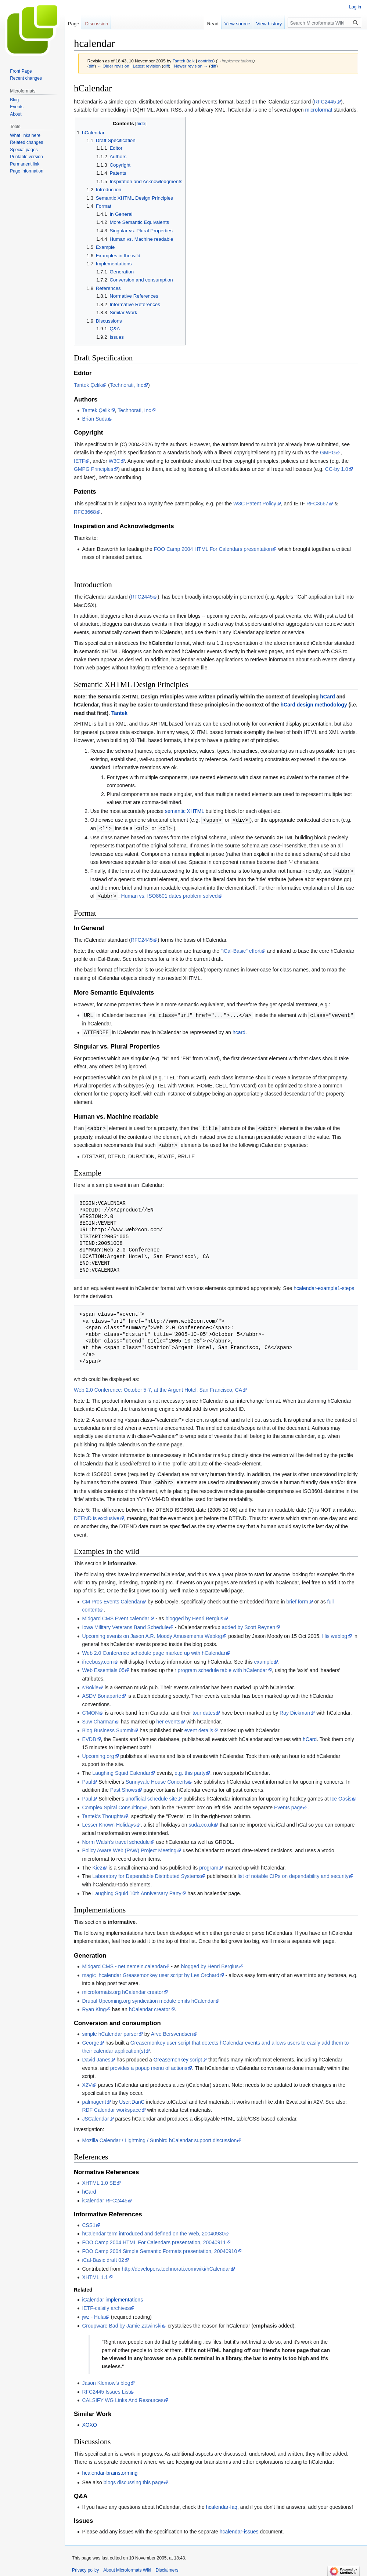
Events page (288, 1804)
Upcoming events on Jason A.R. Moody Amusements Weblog (152, 1633)
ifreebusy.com (98, 1658)
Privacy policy (85, 2566)
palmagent (94, 2098)
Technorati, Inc (126, 385)
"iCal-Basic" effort (241, 949)
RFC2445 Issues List (106, 2388)
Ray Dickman (295, 1709)
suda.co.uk (200, 1821)
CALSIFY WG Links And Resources (122, 2397)
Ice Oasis (341, 1795)
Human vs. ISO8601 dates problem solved (169, 895)
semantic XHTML (184, 811)
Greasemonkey (171, 2056)
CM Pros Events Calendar (111, 1598)
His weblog (334, 1633)
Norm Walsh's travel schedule (116, 1839)
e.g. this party (189, 1770)
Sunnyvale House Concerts (157, 1778)
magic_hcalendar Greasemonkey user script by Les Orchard (150, 1972)
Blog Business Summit (107, 1727)
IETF (79, 461)
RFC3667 (317, 503)
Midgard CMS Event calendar (115, 1615)
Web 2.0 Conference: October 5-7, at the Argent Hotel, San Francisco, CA (158, 1387)
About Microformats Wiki (127, 2566)
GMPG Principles (93, 469)
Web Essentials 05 (103, 1667)
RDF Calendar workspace (111, 2107)
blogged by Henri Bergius (194, 1615)
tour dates (204, 1709)
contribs (205, 60)
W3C (114, 461)
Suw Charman (98, 1718)
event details (198, 1727)
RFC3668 (85, 512)
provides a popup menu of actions (148, 2065)
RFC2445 (325, 102)
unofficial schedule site (151, 1795)
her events (168, 1718)
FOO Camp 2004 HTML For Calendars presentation (213, 549)
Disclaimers (166, 2566)
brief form (297, 1598)
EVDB (89, 1736)
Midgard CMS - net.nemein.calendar (123, 1963)
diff (91, 65)
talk (191, 60)
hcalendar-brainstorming (109, 2470)
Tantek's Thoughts (102, 1813)
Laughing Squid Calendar (121, 1770)
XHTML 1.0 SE (99, 2180)
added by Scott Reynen (249, 1624)
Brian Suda (94, 419)
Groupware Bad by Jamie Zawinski (121, 2322)
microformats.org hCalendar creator (122, 1989)
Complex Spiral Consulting (112, 1804)
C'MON (90, 1709)
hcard (239, 1030)
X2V (86, 2082)
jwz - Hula (93, 2314)
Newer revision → (191, 65)
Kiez (97, 1864)
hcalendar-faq (221, 2504)
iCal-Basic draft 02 (103, 2257)
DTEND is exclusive (96, 1515)
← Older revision (113, 65)
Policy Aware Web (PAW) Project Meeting (129, 1847)
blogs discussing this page (133, 2479)
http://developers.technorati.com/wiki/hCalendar (176, 2265)
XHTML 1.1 (95, 2274)
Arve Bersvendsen (172, 2031)
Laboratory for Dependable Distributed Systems (146, 1873)
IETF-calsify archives (106, 2305)
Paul (87, 1778)
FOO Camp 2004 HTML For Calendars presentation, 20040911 (154, 2239)
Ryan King (94, 2006)
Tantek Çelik (88, 385)
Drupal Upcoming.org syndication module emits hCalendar (148, 1998)
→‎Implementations (235, 60)
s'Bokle (90, 1684)
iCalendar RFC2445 (104, 2197)
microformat (318, 110)
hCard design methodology (313, 705)
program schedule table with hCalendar (222, 1667)
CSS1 (89, 2222)
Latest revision (147, 65)
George (90, 2039)
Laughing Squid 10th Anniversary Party (136, 1890)
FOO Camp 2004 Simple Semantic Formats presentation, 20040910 (159, 2248)
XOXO (89, 2421)
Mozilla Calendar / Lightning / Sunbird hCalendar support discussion (159, 2137)
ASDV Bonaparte (101, 1693)
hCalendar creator (149, 2006)
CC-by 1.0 (336, 469)
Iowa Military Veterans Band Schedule (125, 1624)
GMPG (328, 452)
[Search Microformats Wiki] (324, 23)
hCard (327, 697)
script (196, 2056)
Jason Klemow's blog (106, 2380)
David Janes (96, 2056)
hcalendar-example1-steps (324, 1285)
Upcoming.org (98, 1753)
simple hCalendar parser (110, 2031)
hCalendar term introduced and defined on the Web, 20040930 (153, 2230)
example (263, 1658)
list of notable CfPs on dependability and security (293, 1873)
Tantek (119, 713)
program (208, 1864)
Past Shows (123, 1787)
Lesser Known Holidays (109, 1821)
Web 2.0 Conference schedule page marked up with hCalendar (153, 1650)
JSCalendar (95, 2115)
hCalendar (86, 705)
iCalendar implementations (112, 2296)
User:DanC (131, 2098)
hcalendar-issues (239, 2528)
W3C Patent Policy (254, 503)
